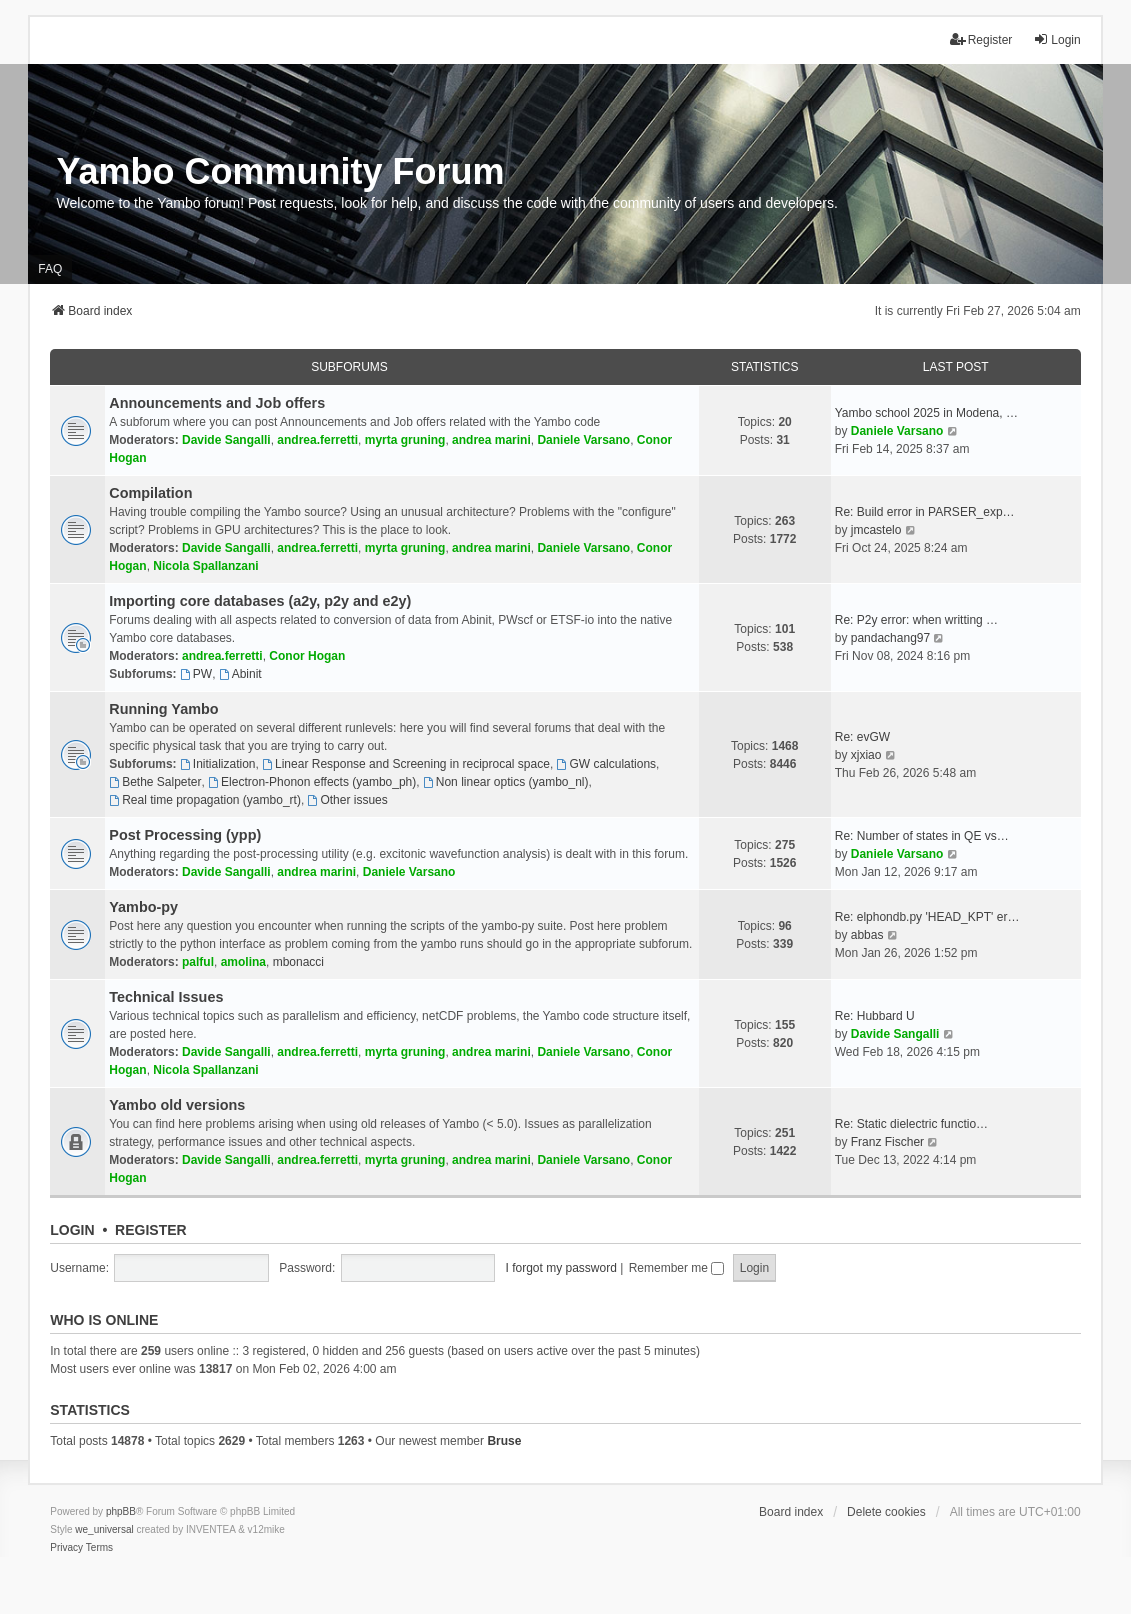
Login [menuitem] (1056, 39)
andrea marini (491, 440)
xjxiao (866, 755)
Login (72, 1230)
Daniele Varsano (583, 440)
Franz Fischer (887, 1142)
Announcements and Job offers (217, 403)
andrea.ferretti (317, 440)
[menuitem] (66, 1548)
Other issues (348, 800)
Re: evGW (862, 737)
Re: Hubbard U (875, 1016)
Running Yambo (163, 709)
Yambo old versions (177, 1105)
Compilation (150, 493)
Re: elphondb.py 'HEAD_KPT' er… (927, 917)
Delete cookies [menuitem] (886, 1512)
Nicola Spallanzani (205, 566)
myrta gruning (405, 440)
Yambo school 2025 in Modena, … (926, 413)
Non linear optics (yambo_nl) (506, 782)
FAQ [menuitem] (50, 269)
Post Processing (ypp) (185, 835)
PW (196, 674)
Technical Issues (166, 997)
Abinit (240, 674)
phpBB (121, 1511)
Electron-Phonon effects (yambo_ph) (312, 782)
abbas (867, 935)
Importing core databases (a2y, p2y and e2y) (260, 601)
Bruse (504, 1441)
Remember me (677, 1268)
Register (151, 1230)
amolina (243, 962)
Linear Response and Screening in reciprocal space (406, 764)
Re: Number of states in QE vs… (922, 836)
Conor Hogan (307, 656)
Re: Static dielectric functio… (911, 1124)
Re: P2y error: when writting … (916, 620)
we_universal (104, 1529)
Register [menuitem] (981, 39)
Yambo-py (143, 907)
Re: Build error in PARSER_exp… (925, 512)
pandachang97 (890, 638)
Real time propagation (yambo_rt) (205, 800)
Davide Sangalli (226, 440)
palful (198, 962)
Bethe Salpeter (155, 782)
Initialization (218, 764)
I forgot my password (561, 1268)
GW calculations (607, 764)
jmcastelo (876, 530)
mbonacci (298, 962)
